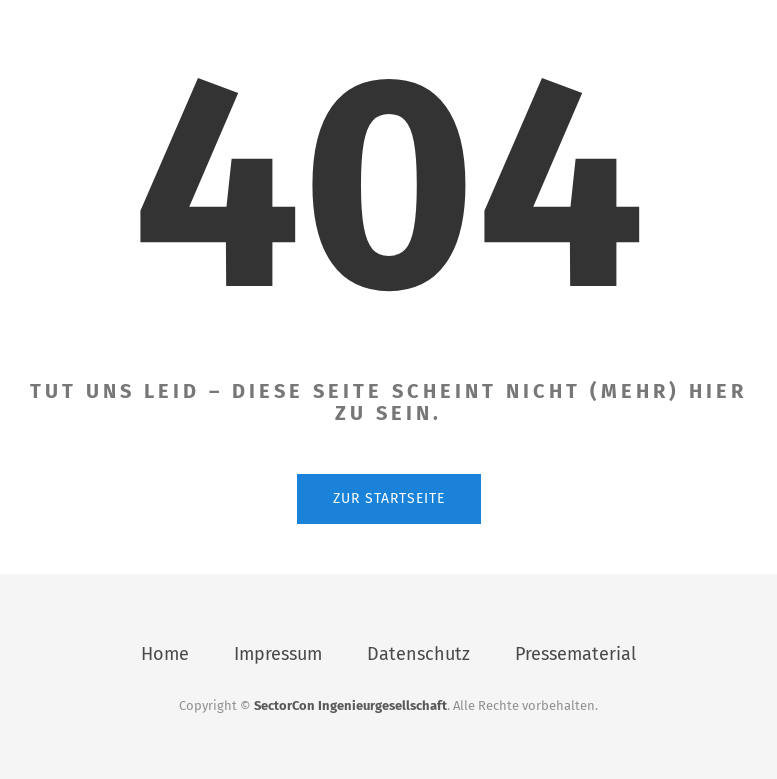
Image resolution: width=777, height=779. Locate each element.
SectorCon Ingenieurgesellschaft (350, 705)
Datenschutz (418, 654)
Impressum (278, 654)
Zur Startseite (389, 498)
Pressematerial (575, 654)
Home (165, 654)
